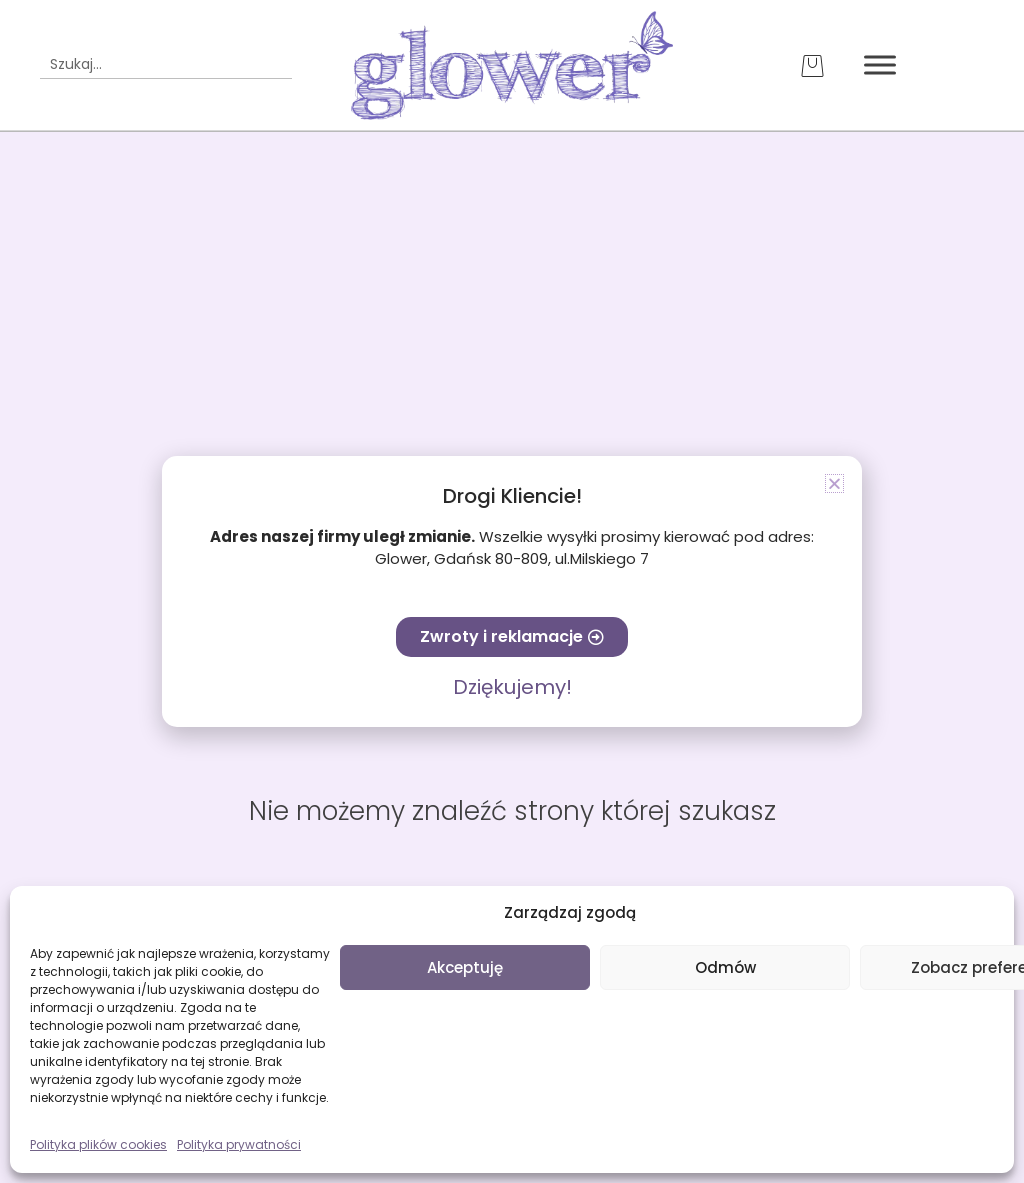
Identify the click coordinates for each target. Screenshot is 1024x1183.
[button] (834, 483)
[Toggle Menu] (880, 65)
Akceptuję (465, 967)
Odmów (725, 967)
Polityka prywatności (239, 1144)
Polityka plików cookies (98, 1144)
